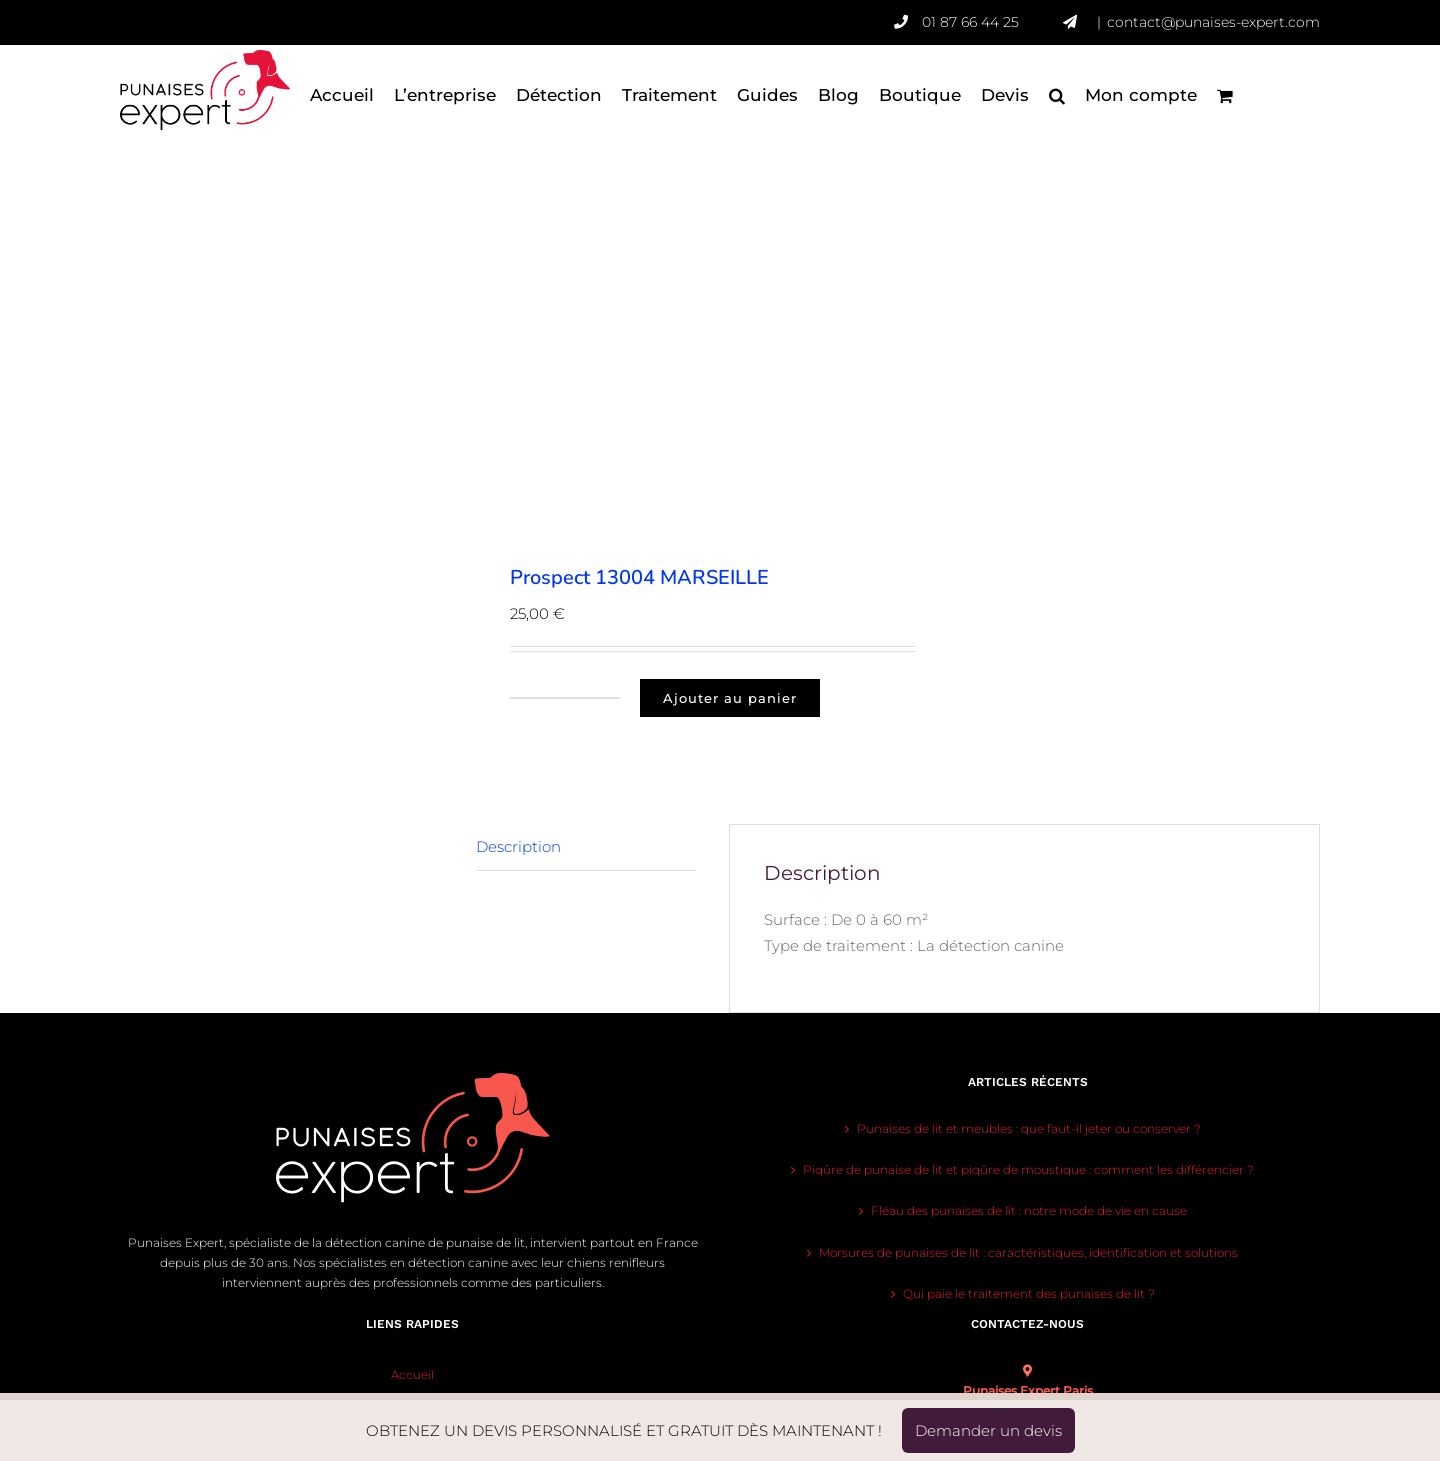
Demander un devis (988, 1430)
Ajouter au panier (730, 698)
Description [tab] (518, 846)
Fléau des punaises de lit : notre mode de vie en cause (1029, 1210)
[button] (1057, 95)
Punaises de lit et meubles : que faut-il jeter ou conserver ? (1029, 1128)
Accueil (412, 1374)
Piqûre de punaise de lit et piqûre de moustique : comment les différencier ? (1028, 1169)
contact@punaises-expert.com (1213, 22)
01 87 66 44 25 (992, 22)
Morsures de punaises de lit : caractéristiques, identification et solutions (1028, 1252)
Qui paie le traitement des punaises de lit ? (1029, 1293)
